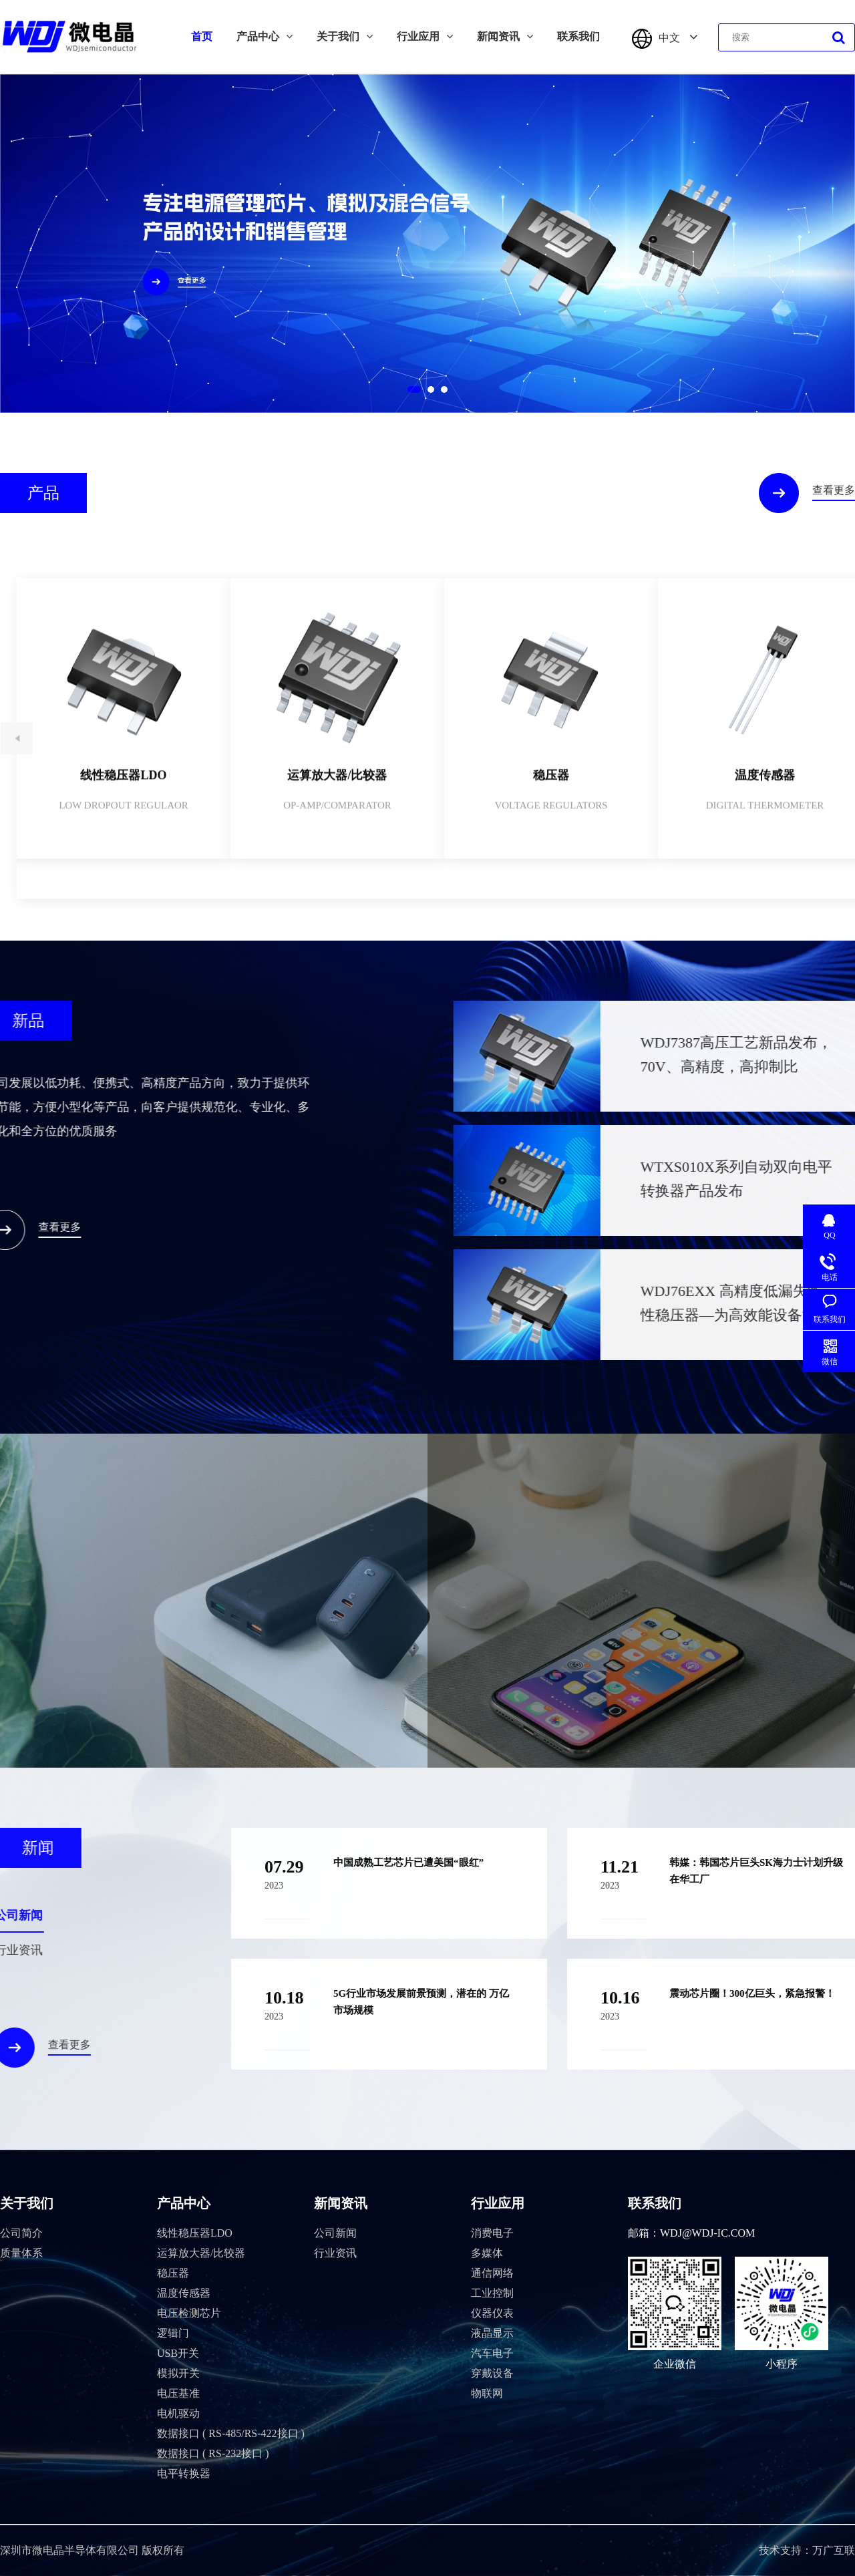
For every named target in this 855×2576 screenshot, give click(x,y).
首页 (201, 36)
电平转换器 (183, 2473)
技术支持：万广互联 (807, 2550)
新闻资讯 (505, 36)
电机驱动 (178, 2413)
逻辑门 (173, 2333)
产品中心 (264, 36)
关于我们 (345, 36)
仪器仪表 (492, 2313)
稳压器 (173, 2273)
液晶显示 (492, 2333)
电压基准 (178, 2393)
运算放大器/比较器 (201, 2253)
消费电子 (492, 2233)
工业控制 (492, 2293)
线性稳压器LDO (194, 2233)
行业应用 (425, 36)
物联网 (487, 2393)
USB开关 (178, 2353)
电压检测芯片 (189, 2313)
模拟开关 (178, 2373)
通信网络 (492, 2273)
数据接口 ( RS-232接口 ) (213, 2453)
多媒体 (487, 2253)
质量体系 (21, 2253)
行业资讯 (335, 2253)
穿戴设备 (492, 2373)
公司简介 (21, 2233)
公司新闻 (335, 2233)
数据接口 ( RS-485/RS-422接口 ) (231, 2433)
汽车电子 (492, 2353)
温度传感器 (183, 2293)
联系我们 (578, 36)
